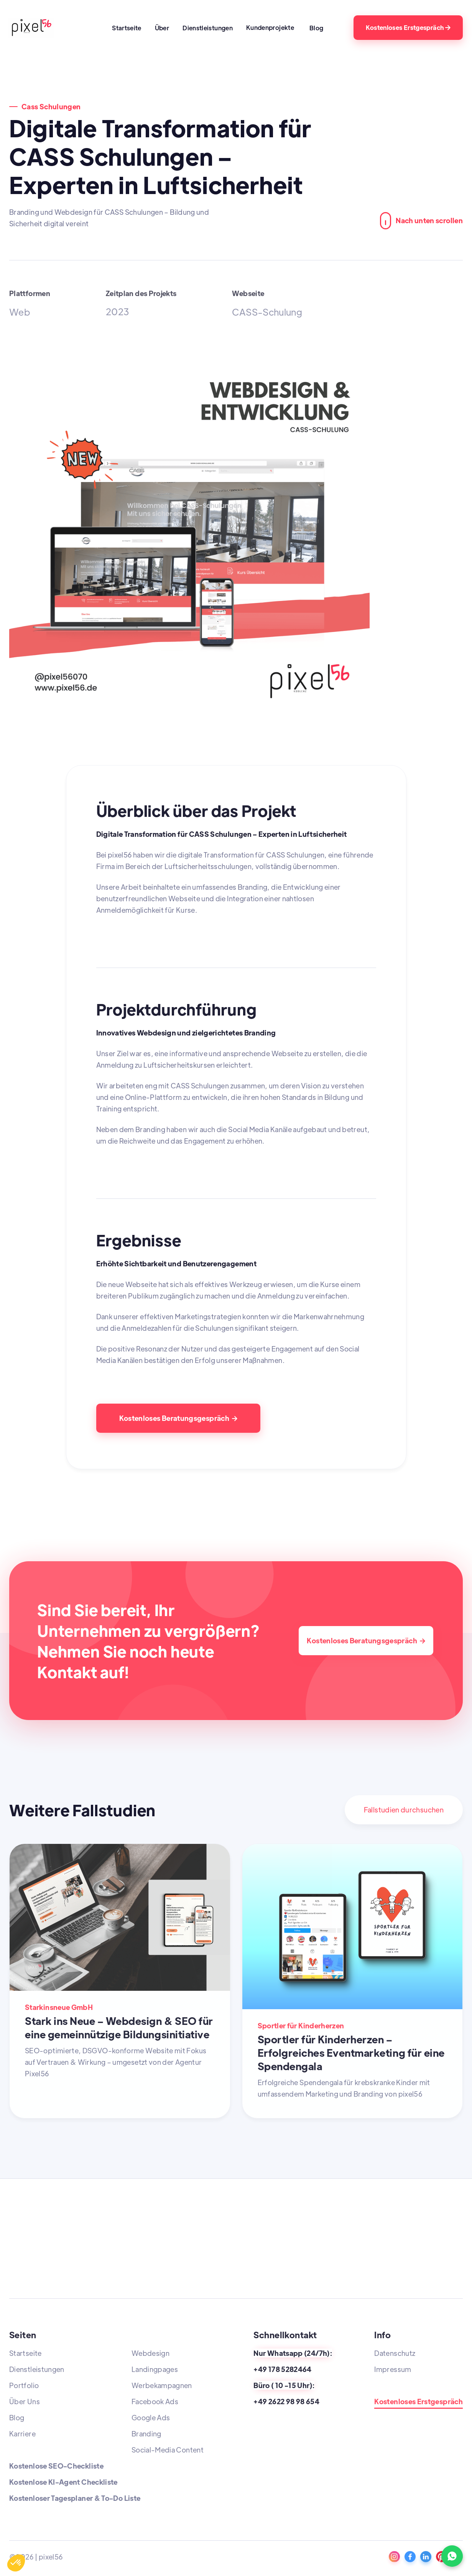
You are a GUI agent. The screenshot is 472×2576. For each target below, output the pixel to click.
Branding (146, 2433)
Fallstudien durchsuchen (404, 1809)
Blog (316, 28)
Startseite (126, 28)
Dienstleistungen (208, 28)
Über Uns (24, 2401)
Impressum (392, 2369)
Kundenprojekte (270, 27)
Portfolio (24, 2385)
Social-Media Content (168, 2449)
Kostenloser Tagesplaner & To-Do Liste (74, 2498)
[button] (272, 27)
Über (162, 28)
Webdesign (150, 2353)
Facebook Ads (155, 2401)
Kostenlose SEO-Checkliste (56, 2465)
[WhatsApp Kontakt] (452, 2556)
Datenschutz (394, 2353)
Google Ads (151, 2417)
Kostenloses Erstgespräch (408, 27)
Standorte (391, 2385)
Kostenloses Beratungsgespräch (178, 1418)
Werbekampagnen (162, 2385)
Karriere (22, 2433)
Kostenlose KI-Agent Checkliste (63, 2481)
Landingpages (155, 2369)
